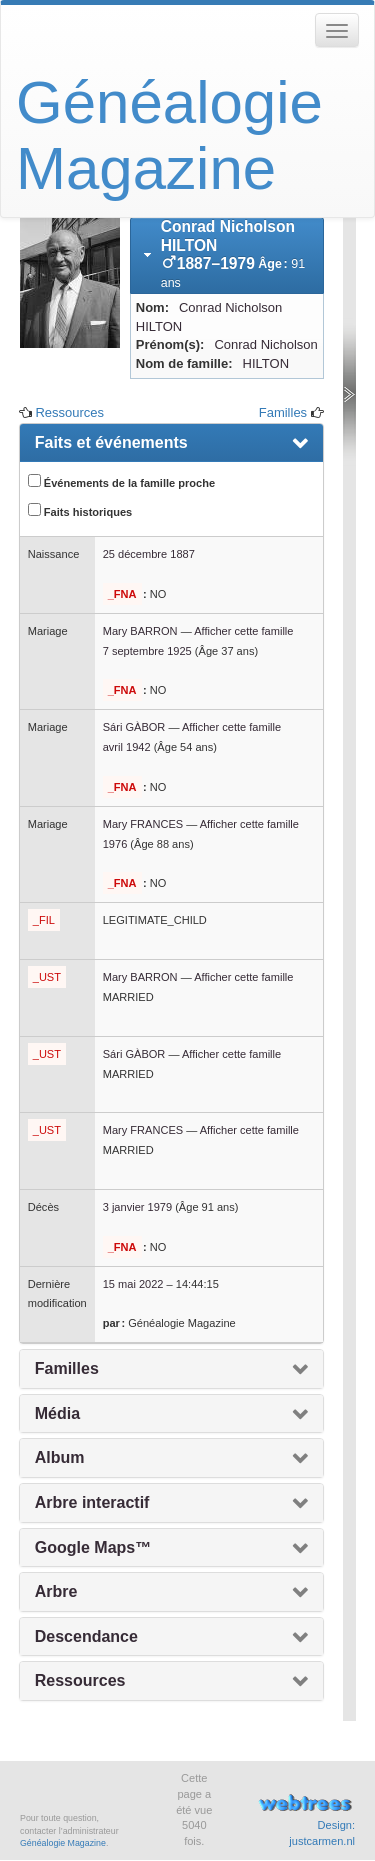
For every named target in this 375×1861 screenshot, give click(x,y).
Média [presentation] (57, 1413)
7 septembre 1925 (147, 651)
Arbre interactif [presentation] (92, 1502)
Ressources (69, 412)
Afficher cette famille (243, 631)
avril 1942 (127, 747)
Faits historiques (80, 510)
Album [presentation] (60, 1457)
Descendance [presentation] (86, 1636)
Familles (283, 412)
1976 (115, 844)
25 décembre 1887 (149, 554)
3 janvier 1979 (137, 1207)
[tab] (227, 255)
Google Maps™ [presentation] (93, 1547)
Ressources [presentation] (80, 1680)
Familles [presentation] (67, 1368)
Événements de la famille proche (121, 481)
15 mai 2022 (133, 1284)
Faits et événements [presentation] (111, 442)
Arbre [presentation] (56, 1591)
